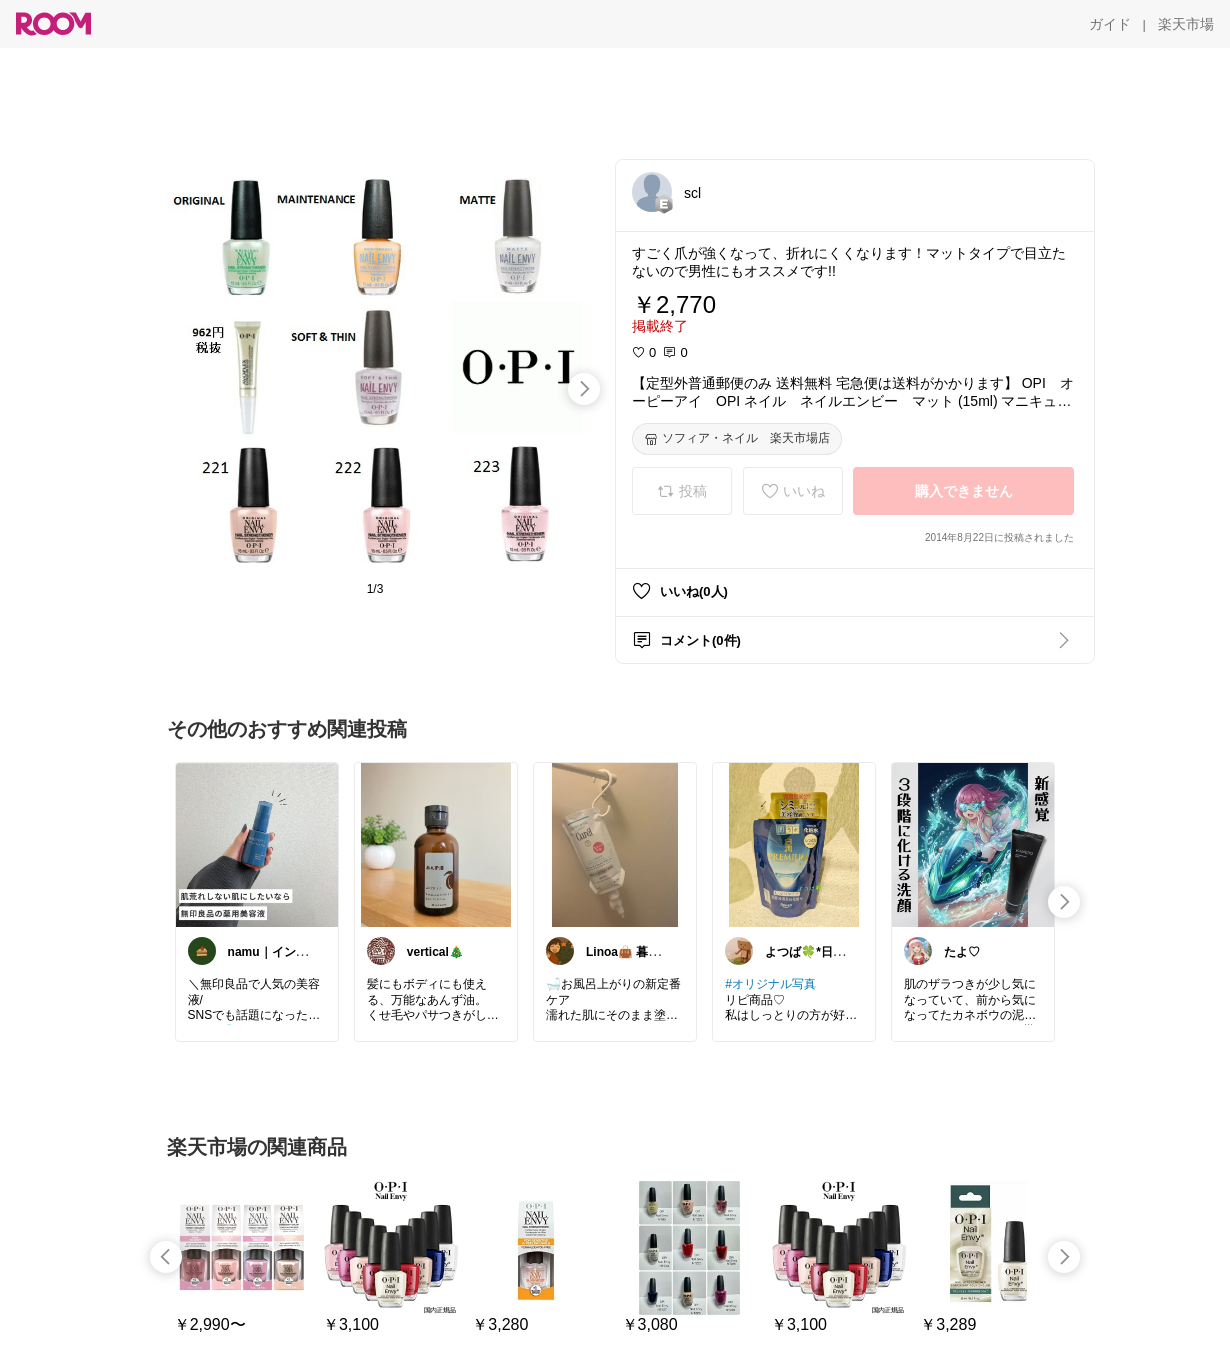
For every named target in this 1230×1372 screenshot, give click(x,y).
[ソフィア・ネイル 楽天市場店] (737, 439)
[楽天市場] (1186, 24)
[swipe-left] (166, 1257)
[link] (257, 844)
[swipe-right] (584, 389)
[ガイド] (1110, 24)
